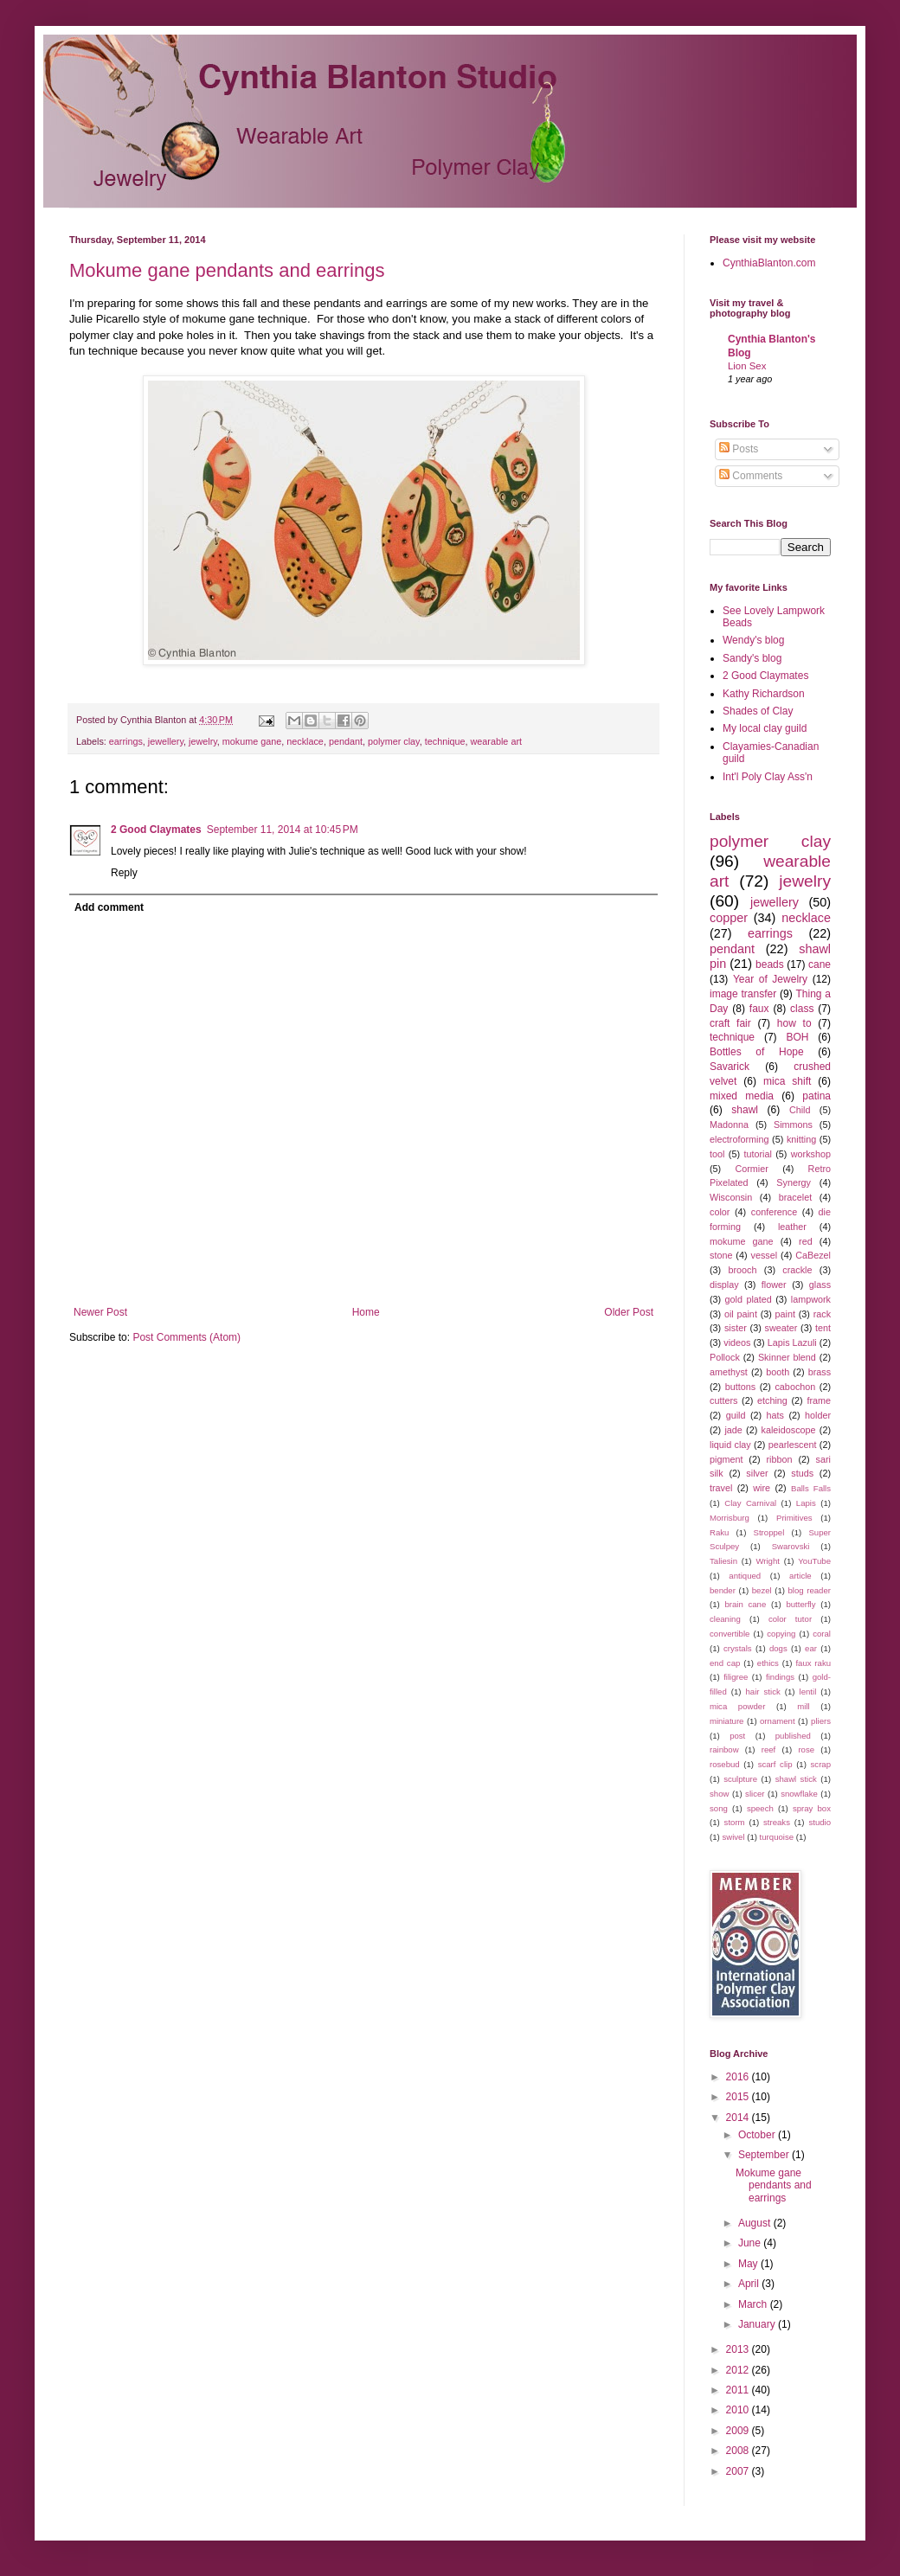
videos (736, 1342)
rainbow (724, 1749)
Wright (767, 1561)
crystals (737, 1648)
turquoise (777, 1837)
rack (822, 1314)
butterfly (800, 1604)
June (750, 2243)
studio (819, 1822)
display (724, 1284)
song (719, 1808)
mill (803, 1706)
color (720, 1212)
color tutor (790, 1619)
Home (366, 1312)
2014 (739, 2117)
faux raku (813, 1663)
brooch (743, 1270)
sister (735, 1328)
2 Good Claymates (156, 829)
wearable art (496, 741)
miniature (726, 1721)
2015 (739, 2097)
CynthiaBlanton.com (769, 263)
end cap (725, 1663)
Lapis (806, 1503)
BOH (797, 1037)
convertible (729, 1633)
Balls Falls (811, 1488)
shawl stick (796, 1779)
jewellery (165, 741)
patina (816, 1096)
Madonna (729, 1124)
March (754, 2304)
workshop (811, 1154)
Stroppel (769, 1532)
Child (800, 1110)
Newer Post (100, 1312)
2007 (739, 2471)
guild (736, 1415)
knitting (801, 1139)
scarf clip (775, 1764)
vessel (764, 1255)
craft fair (730, 1023)
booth (777, 1372)
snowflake (799, 1793)
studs (802, 1473)
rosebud (725, 1764)
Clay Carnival (750, 1503)
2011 (739, 2390)
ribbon (780, 1459)
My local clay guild (765, 728)
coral (822, 1633)
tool (717, 1154)
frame (819, 1400)
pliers (821, 1721)
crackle (797, 1270)
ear (811, 1648)
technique (445, 741)
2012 (739, 2370)
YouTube (814, 1561)
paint (785, 1314)
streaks (776, 1822)
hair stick (763, 1691)
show (719, 1793)
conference (774, 1212)
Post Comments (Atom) (186, 1337)
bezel (762, 1590)
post (737, 1735)
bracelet (795, 1197)
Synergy (793, 1182)
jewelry (203, 741)
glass (820, 1284)
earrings (126, 741)
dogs (778, 1648)
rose (806, 1749)
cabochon (795, 1386)
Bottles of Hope (757, 1052)
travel (721, 1488)
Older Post (628, 1312)
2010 (739, 2410)
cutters (723, 1400)
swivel (733, 1837)
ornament (777, 1721)
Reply (124, 873)
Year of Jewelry (770, 979)
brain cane (745, 1604)
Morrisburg (729, 1517)
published (793, 1735)
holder (818, 1415)
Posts (738, 449)
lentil (808, 1691)
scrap (821, 1764)
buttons (740, 1386)
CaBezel (813, 1255)
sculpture (740, 1779)
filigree (735, 1677)
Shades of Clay (758, 711)
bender (723, 1590)
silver (757, 1473)
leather (792, 1226)
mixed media (742, 1096)
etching (772, 1400)
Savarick (729, 1067)
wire (761, 1488)
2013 (739, 2349)
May (749, 2264)
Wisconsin (731, 1197)
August (756, 2223)
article (800, 1575)
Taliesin (723, 1561)
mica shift (787, 1081)
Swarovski (791, 1546)
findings (780, 1677)
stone (721, 1255)
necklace (305, 741)
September (765, 2155)
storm (734, 1822)
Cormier (751, 1168)
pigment (726, 1459)
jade (733, 1430)
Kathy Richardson (764, 694)
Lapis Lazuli (792, 1342)
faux (759, 1009)
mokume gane (251, 741)
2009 (739, 2431)
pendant (346, 741)
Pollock (725, 1357)
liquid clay (730, 1444)
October (758, 2135)
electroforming (739, 1139)
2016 (739, 2077)
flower (774, 1284)
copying (781, 1633)
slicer (754, 1793)
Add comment (109, 907)
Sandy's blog (752, 658)
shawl (744, 1110)
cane (819, 964)
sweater (781, 1328)
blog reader (809, 1590)
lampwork (811, 1299)
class (801, 1009)
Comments (750, 476)
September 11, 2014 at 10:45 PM (282, 829)
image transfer (743, 994)
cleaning (725, 1619)
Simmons (793, 1124)
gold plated (748, 1299)
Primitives (794, 1517)
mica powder (737, 1706)
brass (819, 1372)
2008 (739, 2451)
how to (794, 1023)
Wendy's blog (753, 640)
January (758, 2324)
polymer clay (394, 741)
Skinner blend (787, 1357)
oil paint (740, 1314)
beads (769, 964)
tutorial (757, 1154)
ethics (768, 1663)
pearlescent (792, 1444)
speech (760, 1808)
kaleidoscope (789, 1430)
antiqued (745, 1575)
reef (769, 1749)
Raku (719, 1532)
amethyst (729, 1372)
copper (729, 918)
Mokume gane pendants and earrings (226, 270)
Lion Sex (747, 366)
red (806, 1241)
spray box (812, 1808)
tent (823, 1328)
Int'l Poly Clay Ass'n (768, 777)
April (750, 2284)
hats (775, 1415)
